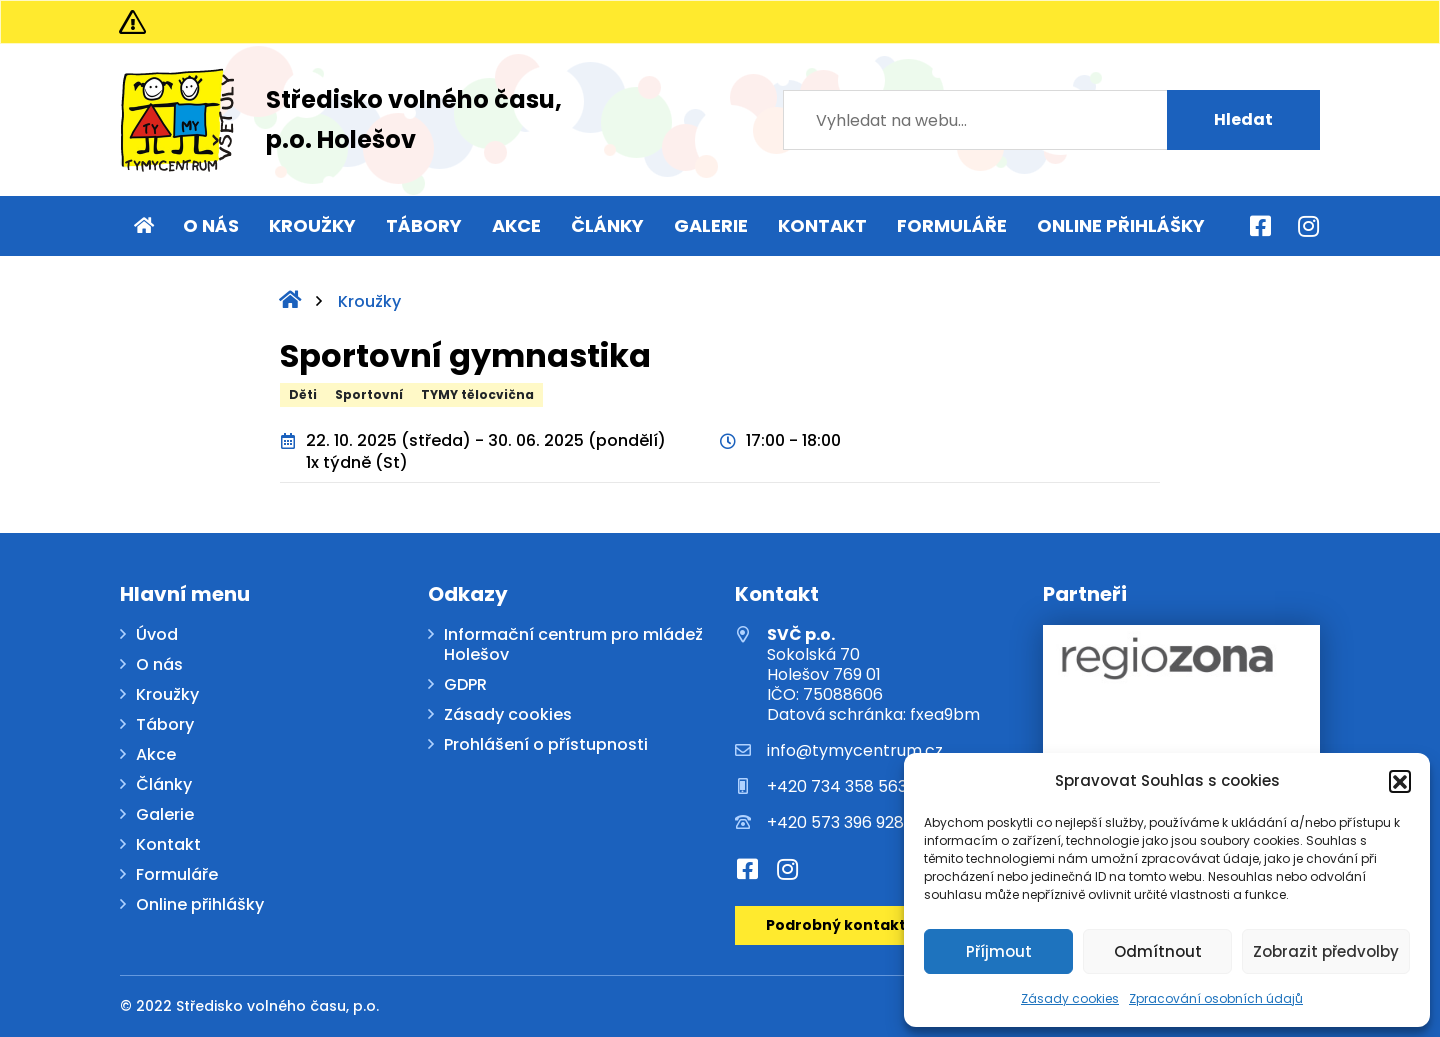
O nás (211, 225)
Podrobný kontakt (836, 925)
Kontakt (822, 225)
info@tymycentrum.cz (855, 751)
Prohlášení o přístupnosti (546, 745)
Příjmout (999, 951)
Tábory (424, 225)
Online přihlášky (1121, 225)
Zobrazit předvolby (1326, 951)
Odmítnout (1158, 951)
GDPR (465, 685)
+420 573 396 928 (835, 823)
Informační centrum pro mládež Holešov (573, 645)
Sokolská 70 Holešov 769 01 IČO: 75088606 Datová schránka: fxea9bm (873, 675)
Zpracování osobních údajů (1216, 998)
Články (607, 225)
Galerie (711, 225)
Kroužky (312, 225)
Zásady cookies (1070, 998)
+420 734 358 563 (837, 787)
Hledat (1243, 119)
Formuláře (952, 225)
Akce (516, 225)
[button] (1400, 781)
